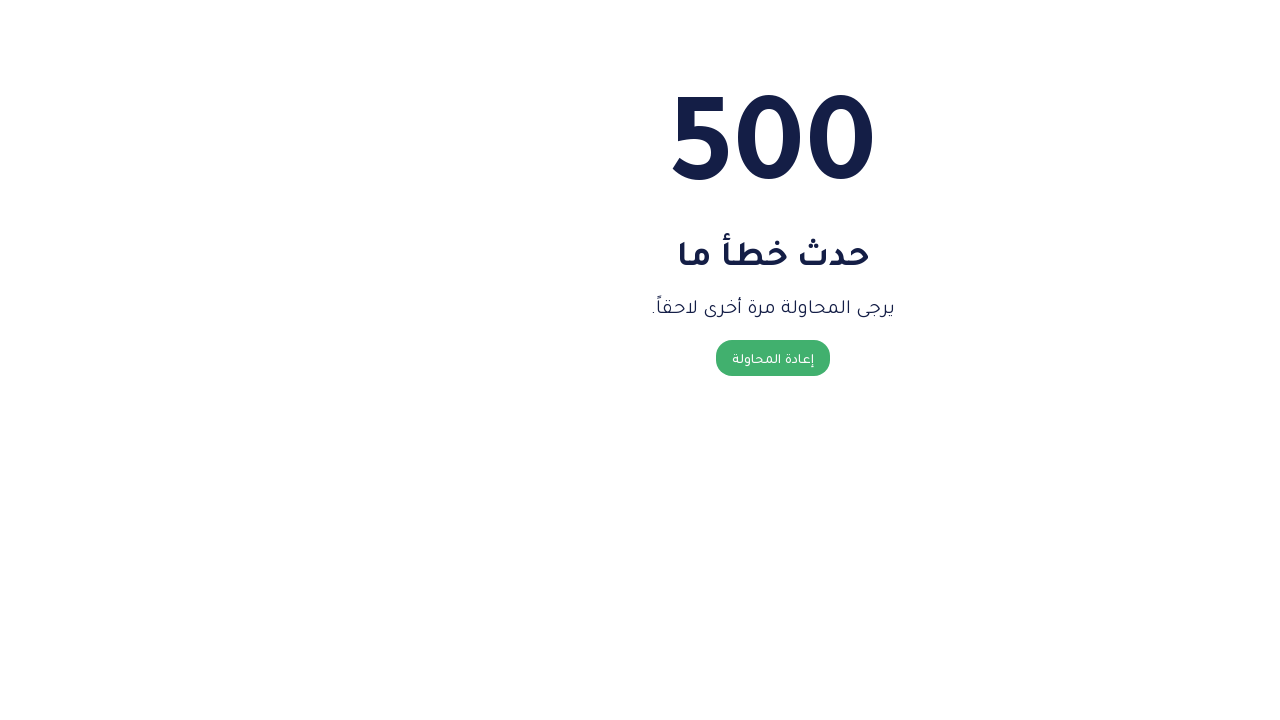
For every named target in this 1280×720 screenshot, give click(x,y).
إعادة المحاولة (640, 358)
